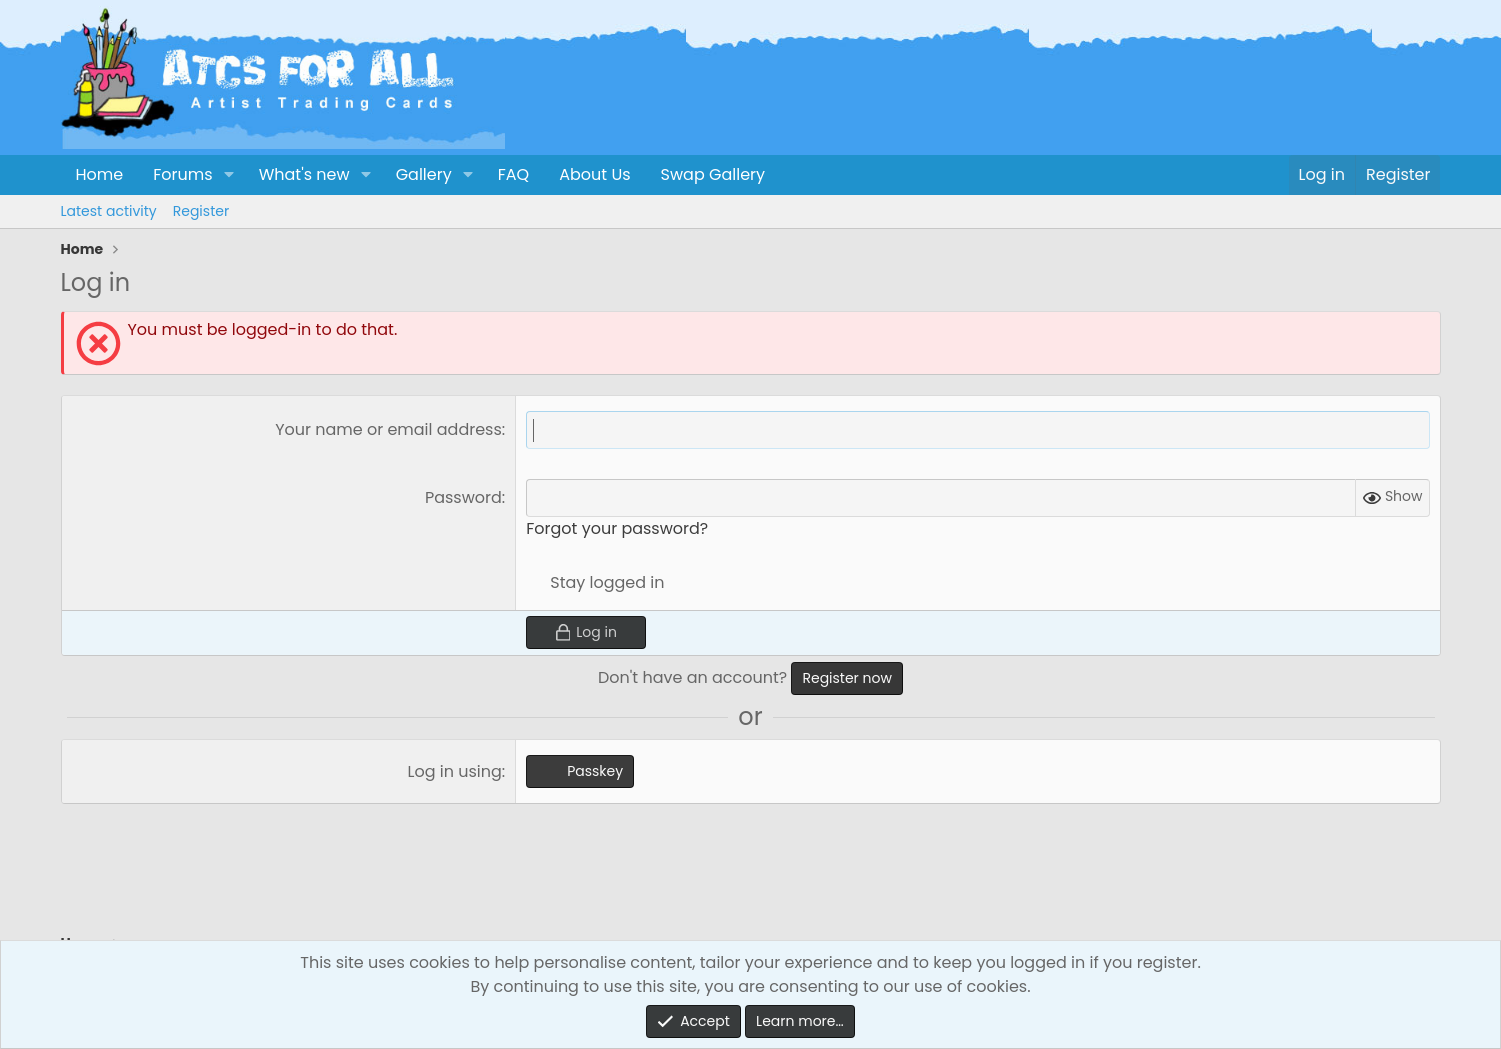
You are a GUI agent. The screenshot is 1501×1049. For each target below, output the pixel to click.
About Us (594, 174)
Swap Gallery (713, 174)
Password (463, 497)
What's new (304, 174)
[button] (228, 175)
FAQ (513, 174)
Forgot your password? (617, 528)
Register (201, 211)
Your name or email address (388, 429)
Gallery (424, 174)
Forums (182, 174)
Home (100, 174)
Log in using (455, 771)
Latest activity (109, 211)
